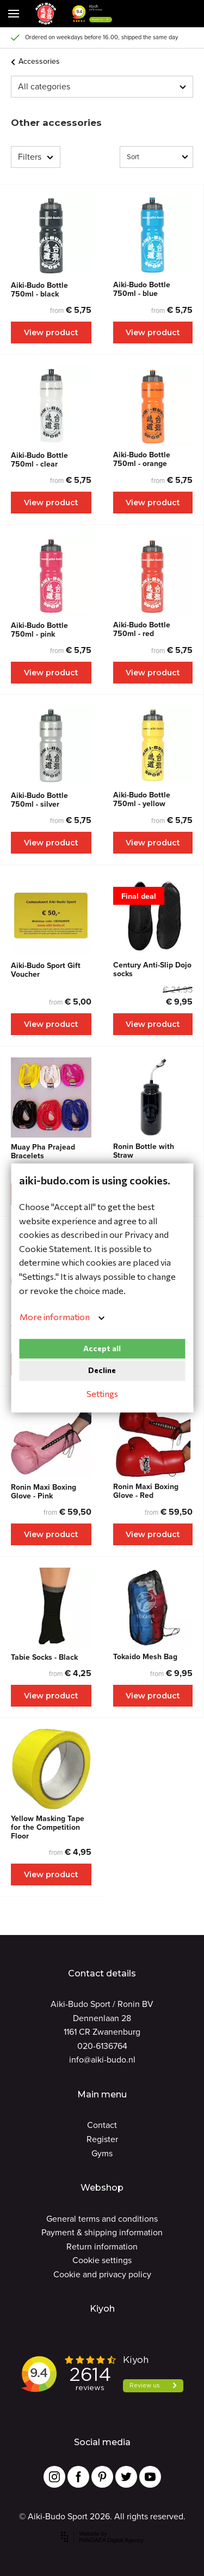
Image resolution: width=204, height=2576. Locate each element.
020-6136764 (102, 2046)
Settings (102, 1393)
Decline (102, 1370)
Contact (102, 2125)
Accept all (102, 1348)
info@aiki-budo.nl (102, 2059)
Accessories (35, 61)
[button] (133, 13)
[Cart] (160, 13)
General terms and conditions (102, 2218)
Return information (102, 2246)
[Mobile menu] (13, 13)
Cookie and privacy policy (102, 2274)
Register (102, 2139)
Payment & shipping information (102, 2232)
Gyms (102, 2153)
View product (51, 332)
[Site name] (45, 13)
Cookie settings (102, 2260)
